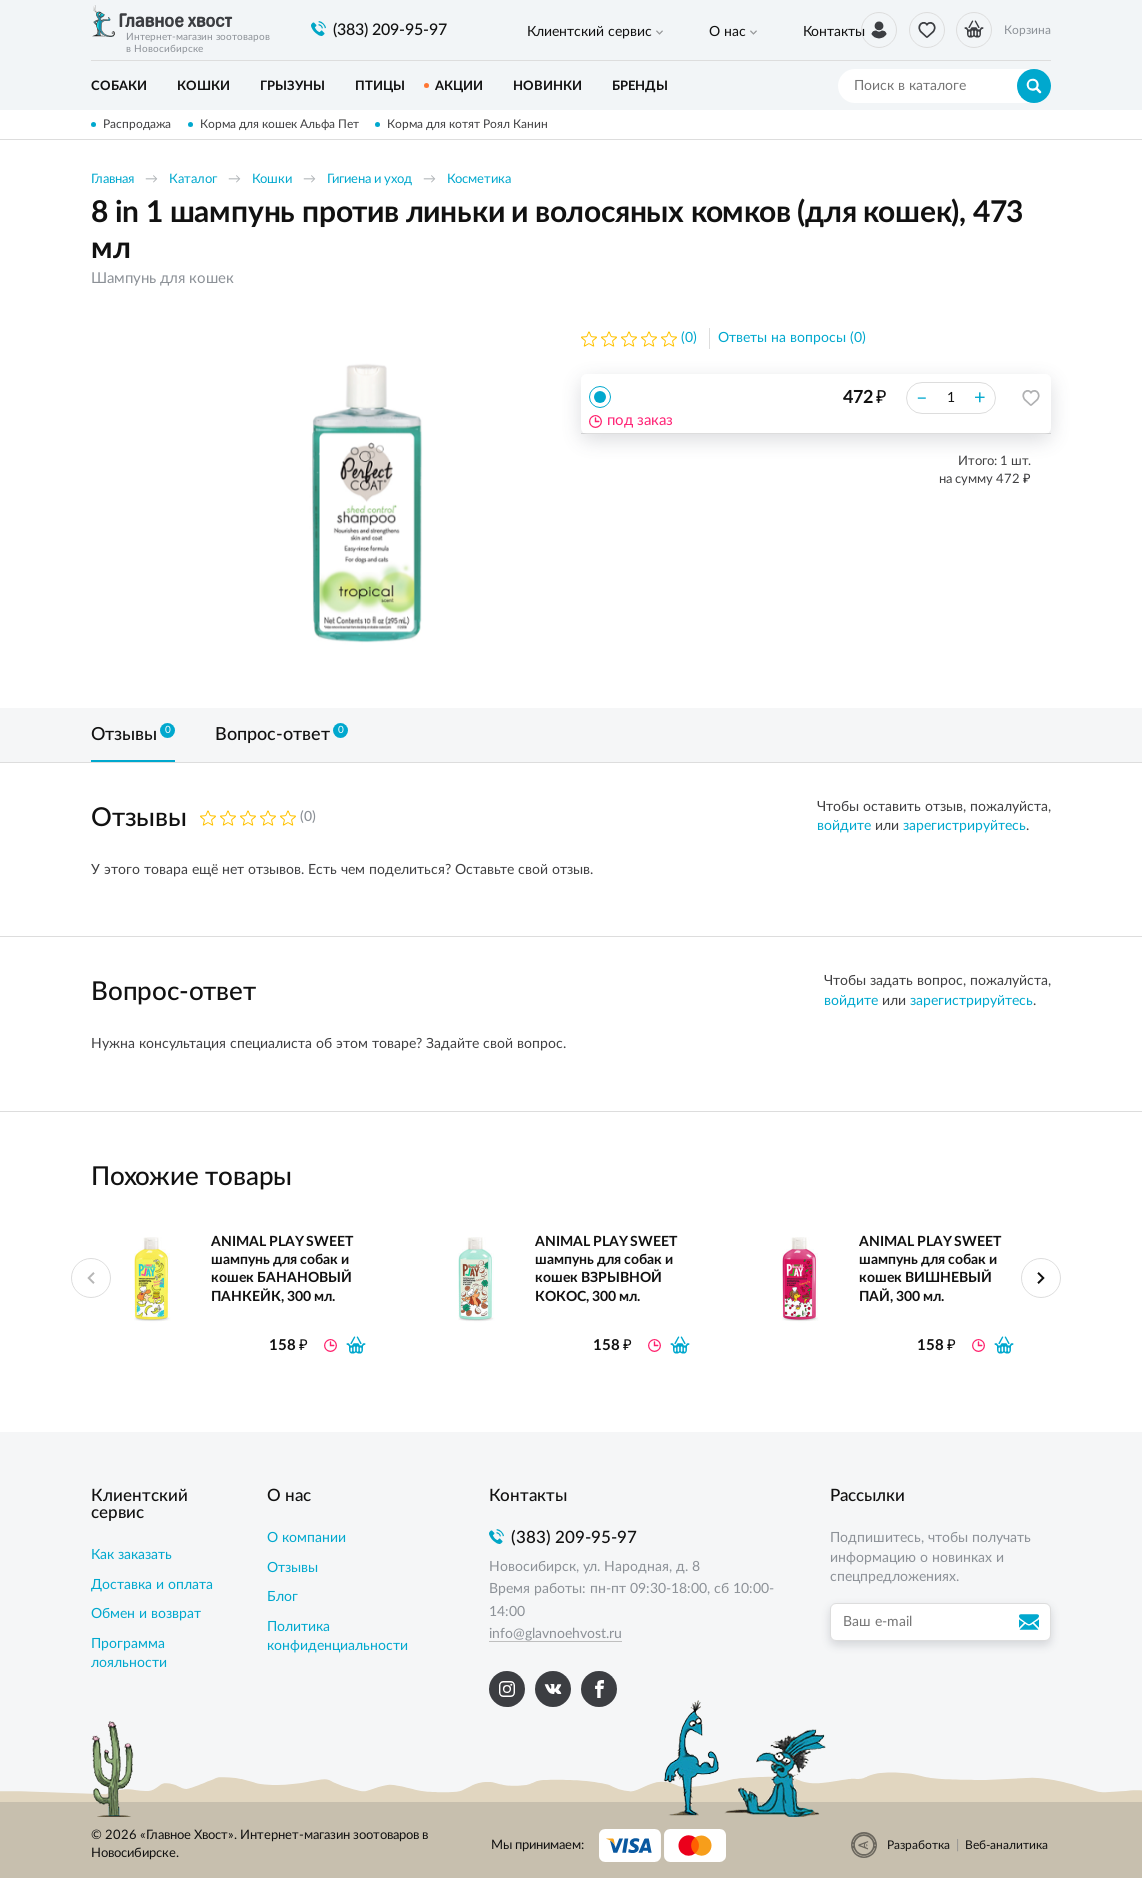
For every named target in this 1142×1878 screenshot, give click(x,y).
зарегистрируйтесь (964, 826)
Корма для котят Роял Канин (474, 124)
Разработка (918, 1845)
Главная (112, 179)
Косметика (479, 179)
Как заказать (131, 1555)
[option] (366, 503)
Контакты (756, 31)
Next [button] (1041, 1278)
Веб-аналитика (1006, 1845)
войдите (844, 826)
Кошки (272, 179)
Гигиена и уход (369, 179)
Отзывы (292, 1568)
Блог (282, 1597)
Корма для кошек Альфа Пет (282, 124)
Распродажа (137, 124)
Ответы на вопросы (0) (792, 339)
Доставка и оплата (152, 1585)
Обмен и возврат (146, 1614)
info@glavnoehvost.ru (555, 1634)
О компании (306, 1538)
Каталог (193, 179)
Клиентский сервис (573, 31)
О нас (680, 31)
